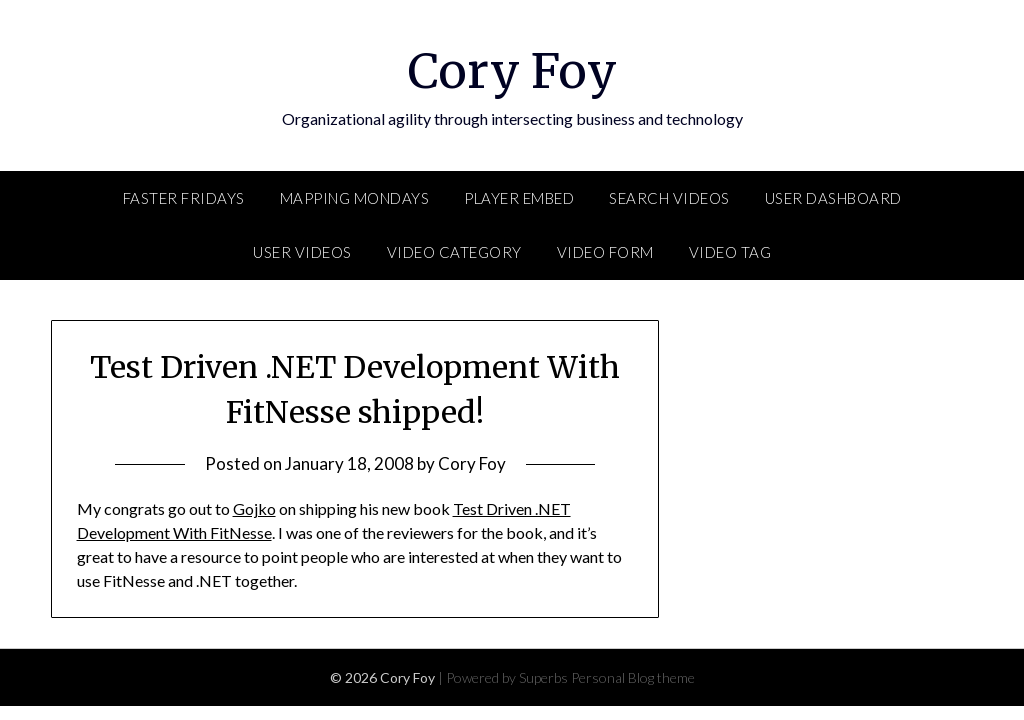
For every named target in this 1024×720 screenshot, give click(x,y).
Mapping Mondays (355, 198)
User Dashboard (833, 198)
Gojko (254, 508)
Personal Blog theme (633, 677)
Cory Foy (512, 71)
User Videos (302, 252)
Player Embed (519, 198)
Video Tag (730, 252)
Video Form (605, 252)
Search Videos (669, 198)
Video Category (454, 252)
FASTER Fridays (184, 198)
